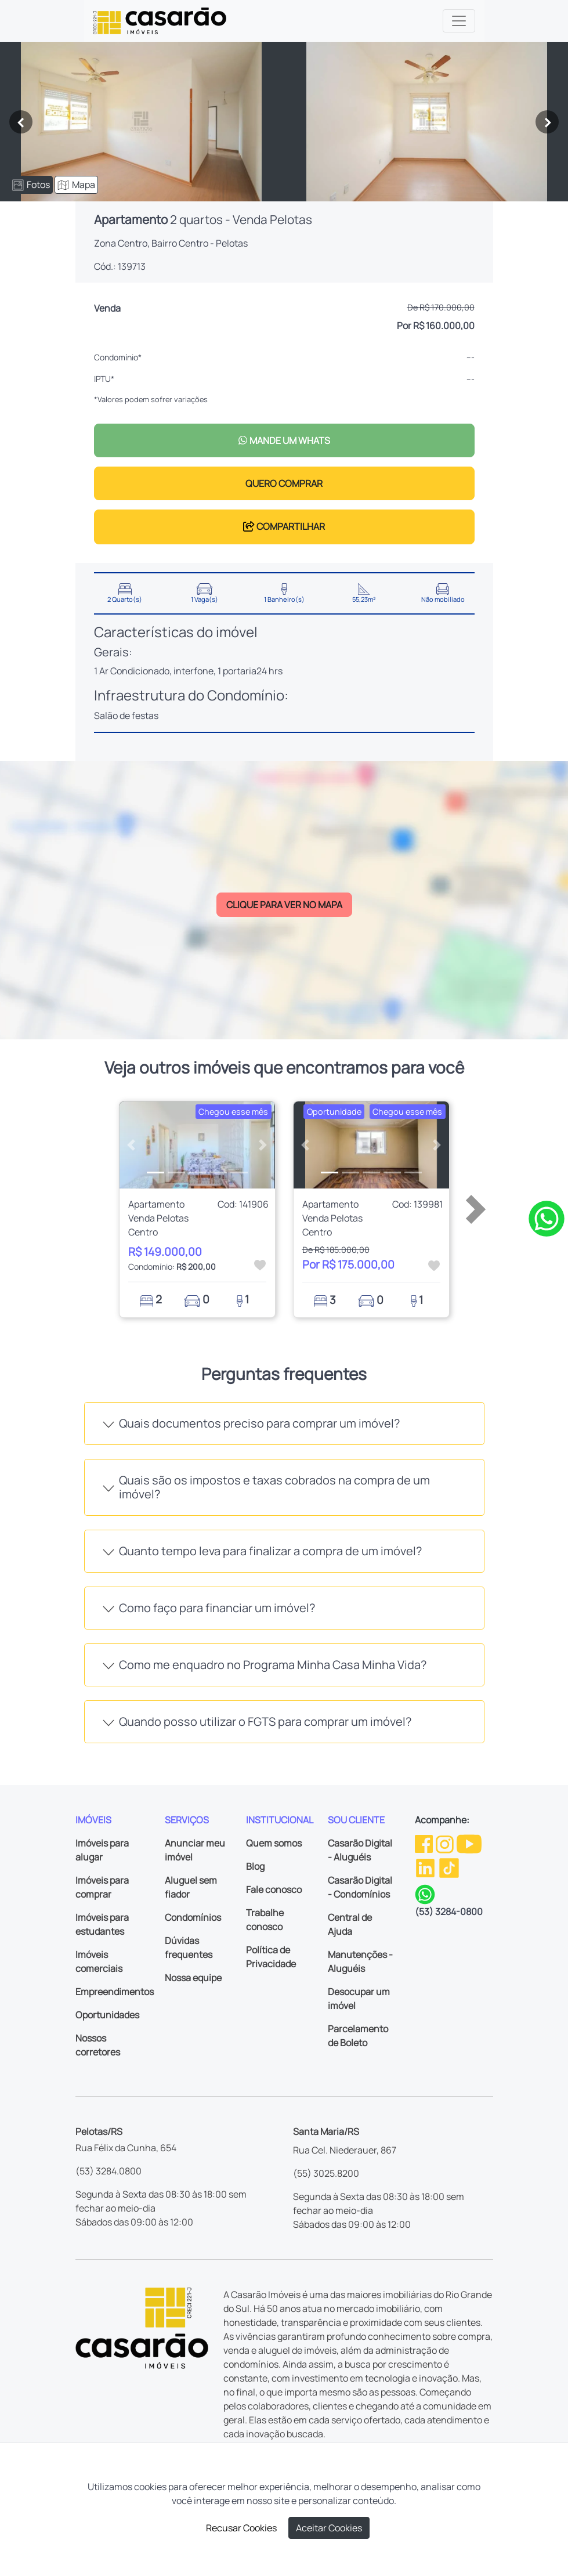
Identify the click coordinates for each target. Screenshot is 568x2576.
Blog (255, 1866)
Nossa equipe (193, 1977)
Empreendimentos (114, 1991)
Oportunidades (107, 2014)
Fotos (31, 184)
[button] (131, 1145)
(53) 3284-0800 (449, 1911)
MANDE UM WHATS (284, 440)
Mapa (76, 184)
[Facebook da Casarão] (425, 1843)
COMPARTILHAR (284, 526)
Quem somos (274, 1843)
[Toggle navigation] (459, 20)
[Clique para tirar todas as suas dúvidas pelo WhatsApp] (546, 1217)
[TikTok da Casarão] (449, 1867)
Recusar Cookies (241, 2527)
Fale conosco (274, 1889)
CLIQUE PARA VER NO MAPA (284, 904)
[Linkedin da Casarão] (426, 1867)
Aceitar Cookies (329, 2527)
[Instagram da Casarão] (446, 1843)
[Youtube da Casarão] (469, 1843)
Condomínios (193, 1917)
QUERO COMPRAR (284, 483)
